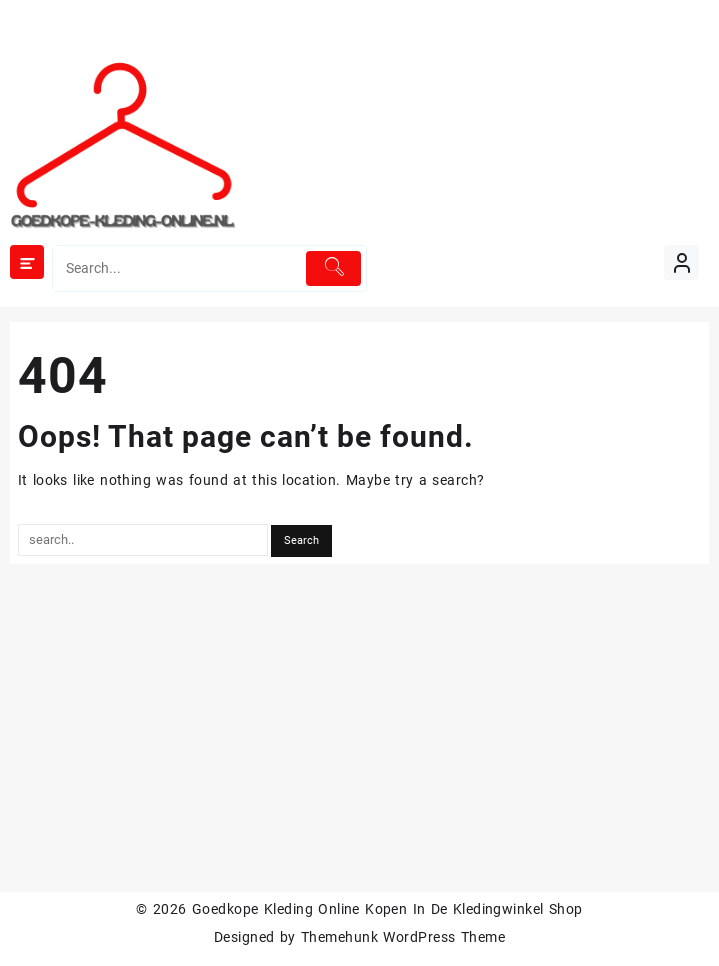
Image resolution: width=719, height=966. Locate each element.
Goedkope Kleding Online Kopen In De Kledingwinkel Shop (387, 909)
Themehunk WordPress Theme (403, 937)
